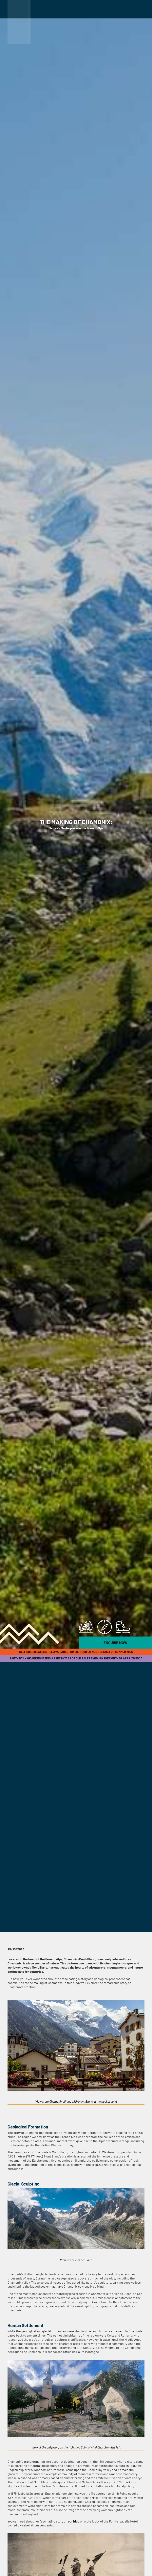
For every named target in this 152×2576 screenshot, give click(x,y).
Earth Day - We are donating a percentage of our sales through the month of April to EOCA (76, 1658)
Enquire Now (115, 1642)
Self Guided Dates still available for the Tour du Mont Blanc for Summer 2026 (76, 1652)
